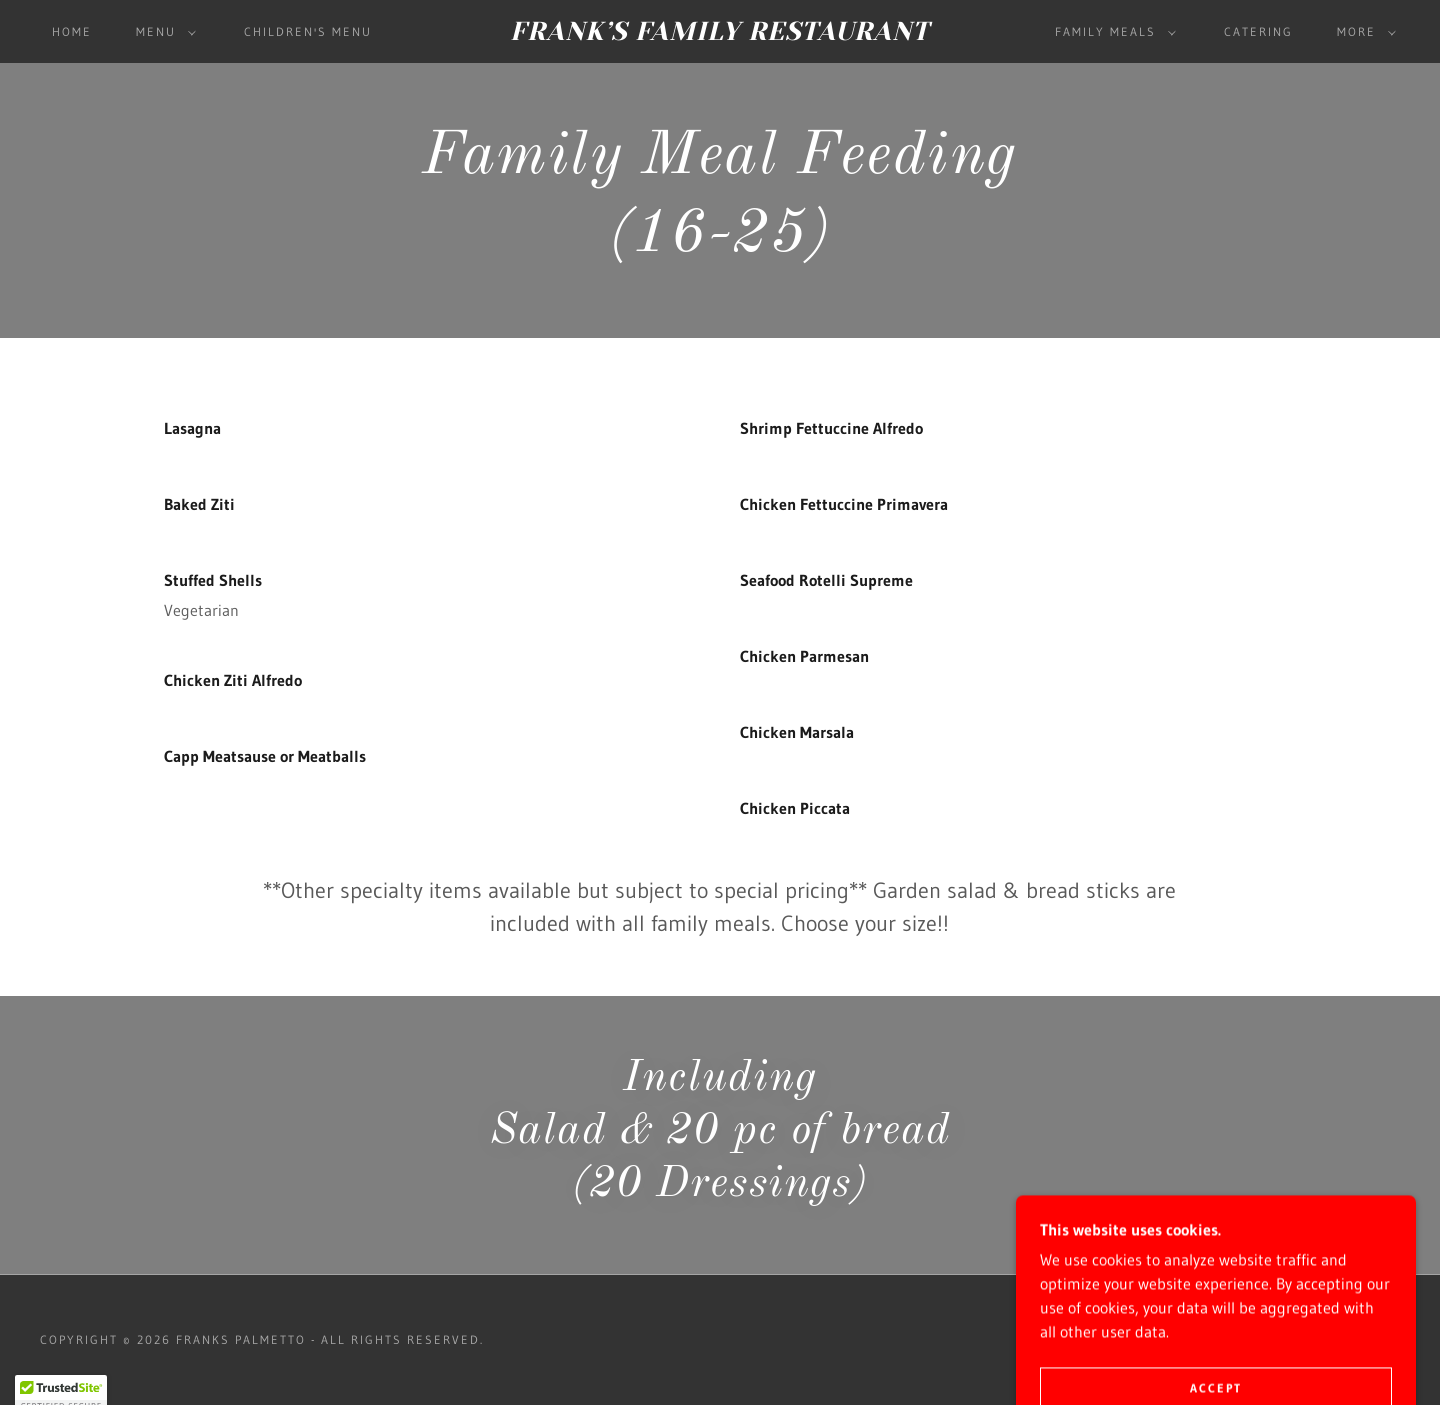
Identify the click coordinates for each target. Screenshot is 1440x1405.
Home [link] (72, 31)
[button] (162, 32)
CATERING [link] (1258, 31)
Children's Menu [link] (308, 31)
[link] (719, 34)
